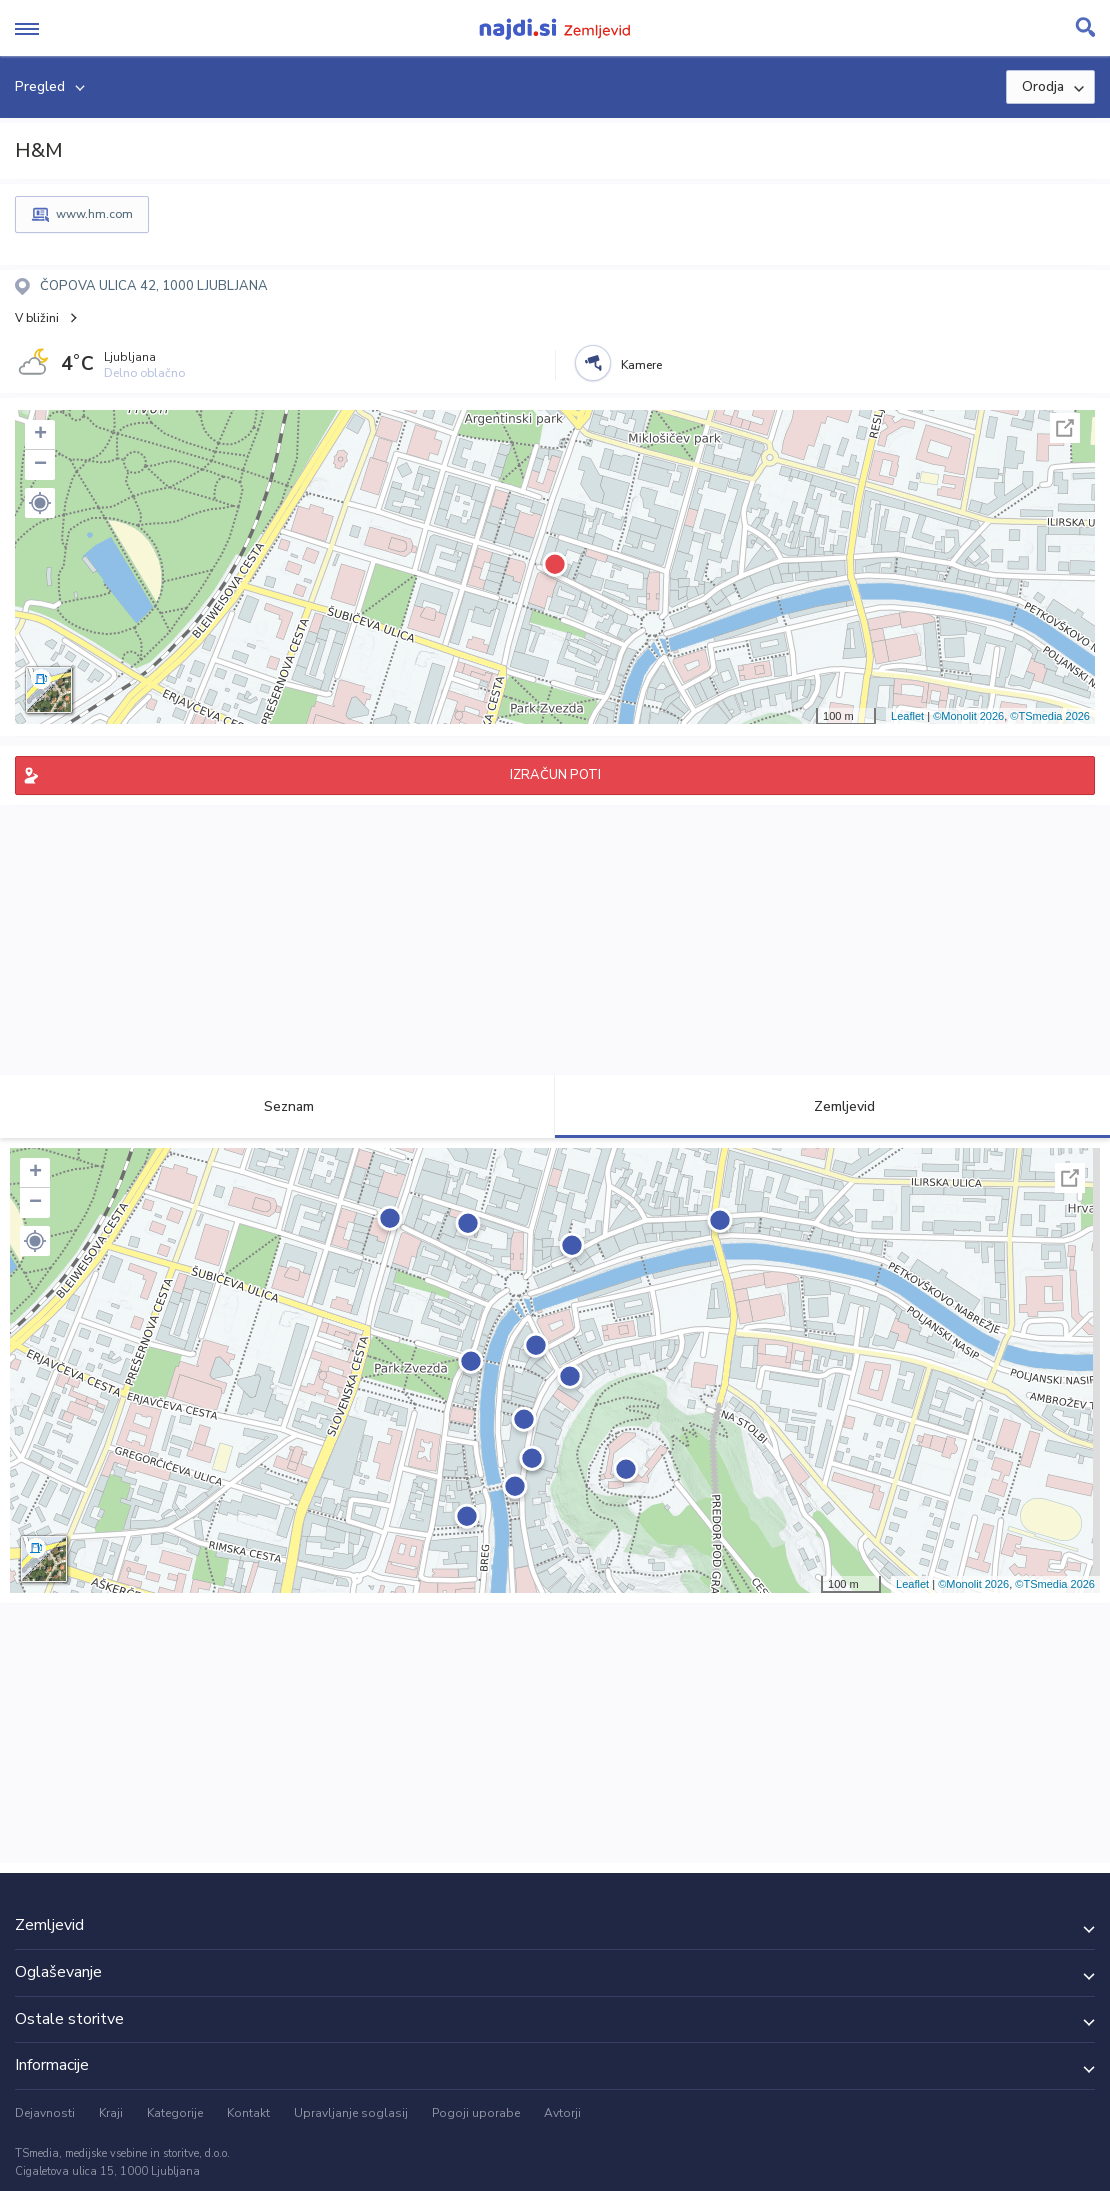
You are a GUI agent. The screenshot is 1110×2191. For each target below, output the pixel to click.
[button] (40, 503)
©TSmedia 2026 (1050, 716)
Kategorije (175, 2113)
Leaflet (907, 716)
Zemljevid (833, 1106)
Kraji (111, 2113)
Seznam (277, 1106)
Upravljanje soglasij (351, 2113)
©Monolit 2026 (968, 716)
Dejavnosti (45, 2113)
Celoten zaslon (1065, 428)
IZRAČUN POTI (555, 775)
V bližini (37, 318)
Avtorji (562, 2113)
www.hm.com (94, 214)
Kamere (641, 365)
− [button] (40, 465)
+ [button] (40, 435)
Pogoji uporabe (476, 2113)
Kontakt (248, 2113)
